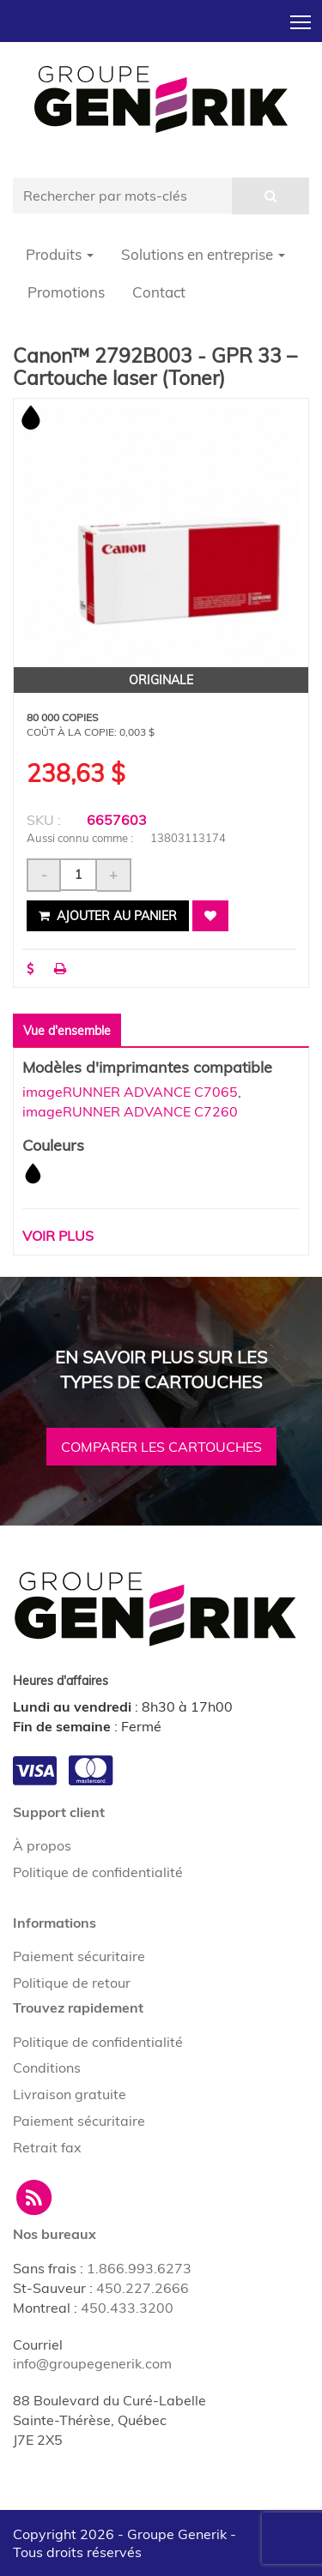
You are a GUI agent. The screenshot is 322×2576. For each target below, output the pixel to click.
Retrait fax (47, 2147)
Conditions (47, 2067)
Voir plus (58, 1235)
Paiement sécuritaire (79, 1956)
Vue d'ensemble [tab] (67, 1030)
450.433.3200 (127, 2307)
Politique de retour (72, 1982)
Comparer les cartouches (161, 1446)
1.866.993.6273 (139, 2268)
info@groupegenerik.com (92, 2363)
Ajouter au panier (108, 916)
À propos (42, 1845)
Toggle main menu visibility (301, 17)
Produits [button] (60, 254)
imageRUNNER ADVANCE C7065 (130, 1091)
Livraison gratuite (69, 2094)
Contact (158, 292)
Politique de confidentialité (98, 1872)
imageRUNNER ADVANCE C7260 (130, 1111)
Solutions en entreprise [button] (203, 254)
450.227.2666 (142, 2287)
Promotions (66, 292)
